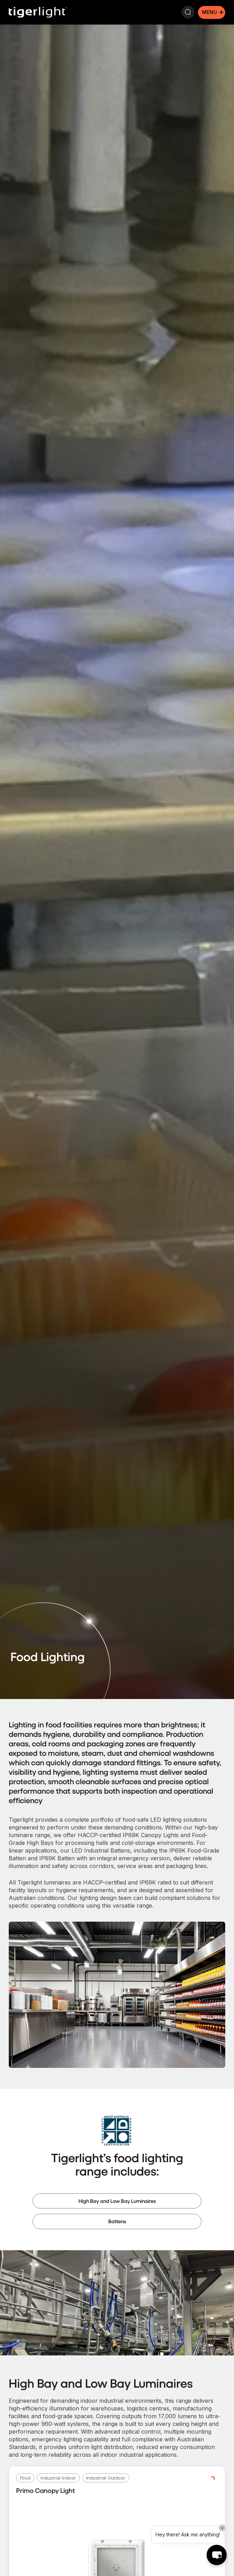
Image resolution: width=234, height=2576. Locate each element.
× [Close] (222, 2528)
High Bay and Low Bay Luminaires (117, 2201)
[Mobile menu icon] (211, 12)
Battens (117, 2221)
